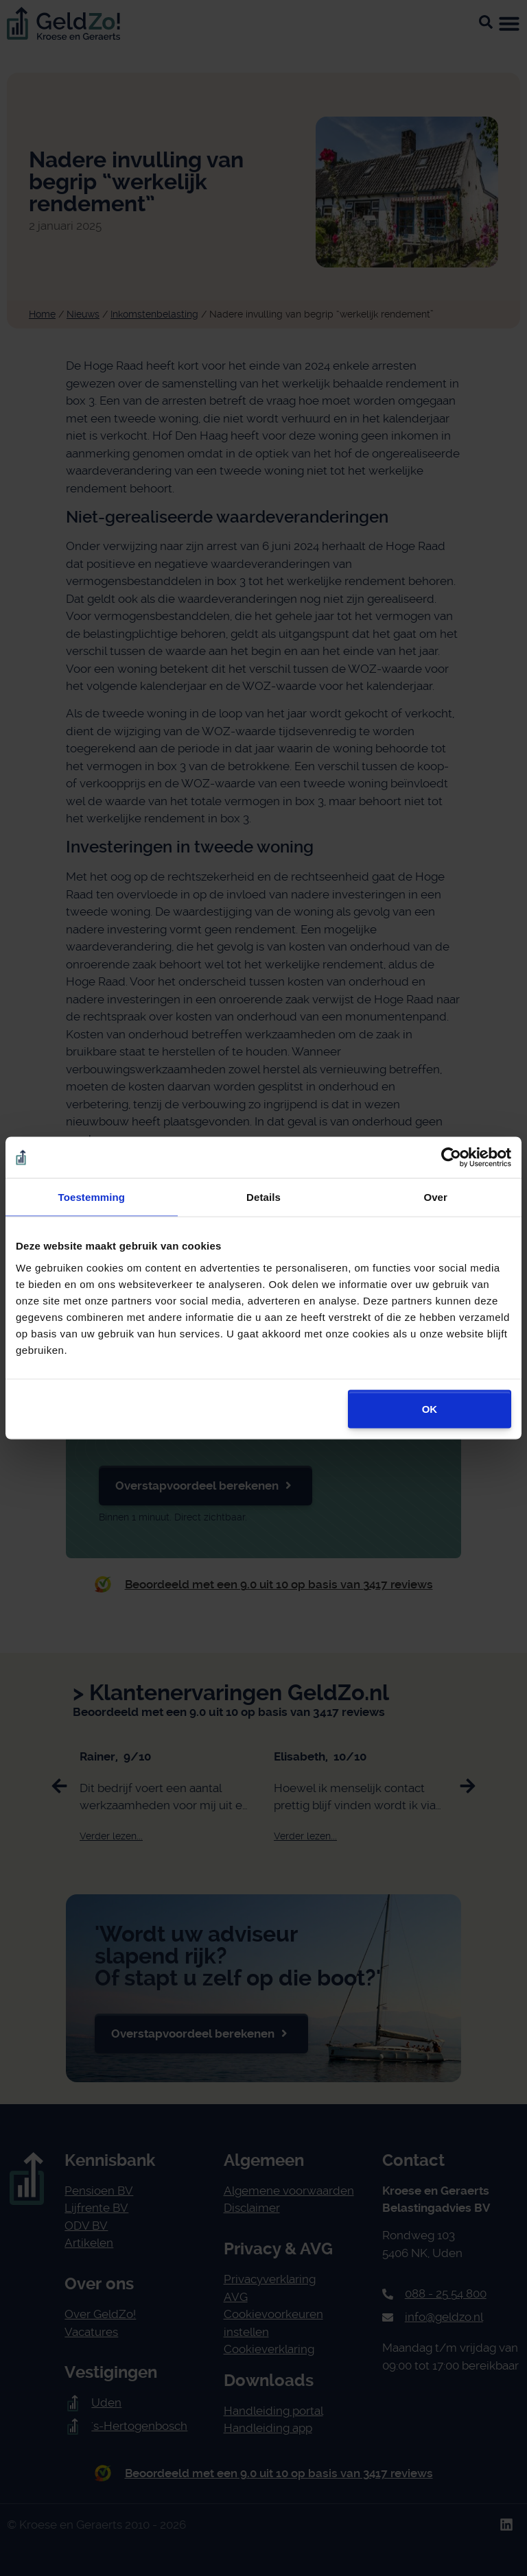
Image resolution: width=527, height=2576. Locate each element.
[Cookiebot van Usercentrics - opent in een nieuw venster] (451, 1157)
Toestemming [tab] (92, 1197)
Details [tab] (263, 1197)
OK (430, 1408)
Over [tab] (435, 1197)
